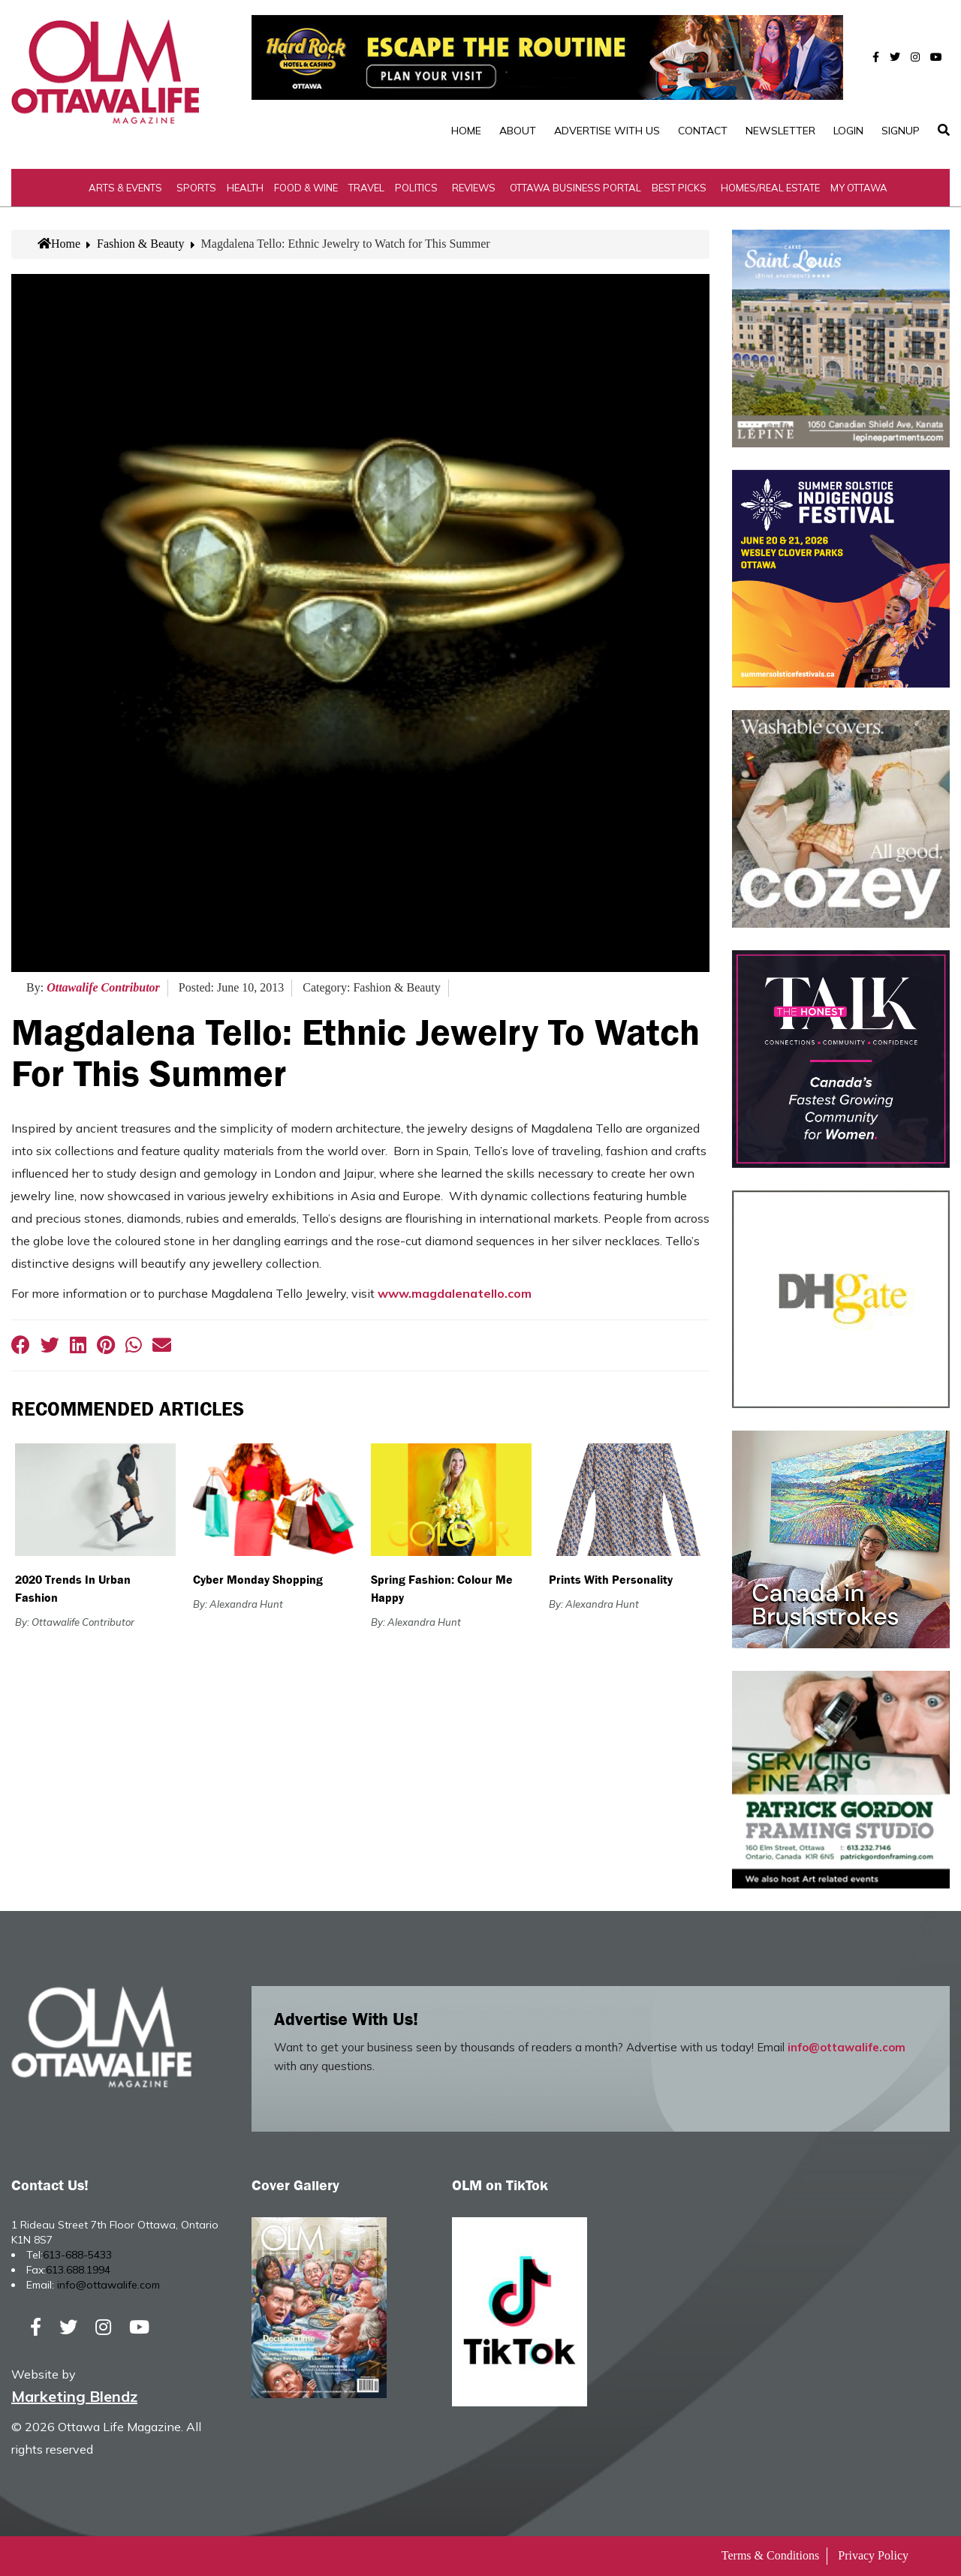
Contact (703, 130)
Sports (196, 188)
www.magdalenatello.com (455, 1293)
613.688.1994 (78, 2270)
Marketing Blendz (74, 2396)
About (517, 130)
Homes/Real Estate (770, 188)
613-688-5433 (77, 2255)
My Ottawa (858, 188)
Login (848, 130)
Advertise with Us (607, 130)
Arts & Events (125, 188)
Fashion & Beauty (140, 243)
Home (466, 130)
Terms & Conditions (770, 2555)
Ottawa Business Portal (575, 188)
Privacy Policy (873, 2555)
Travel (366, 188)
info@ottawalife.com (846, 2047)
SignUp (900, 130)
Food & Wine (306, 188)
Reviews (474, 188)
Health (245, 188)
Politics (416, 188)
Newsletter (780, 130)
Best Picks (679, 188)
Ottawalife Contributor (103, 987)
